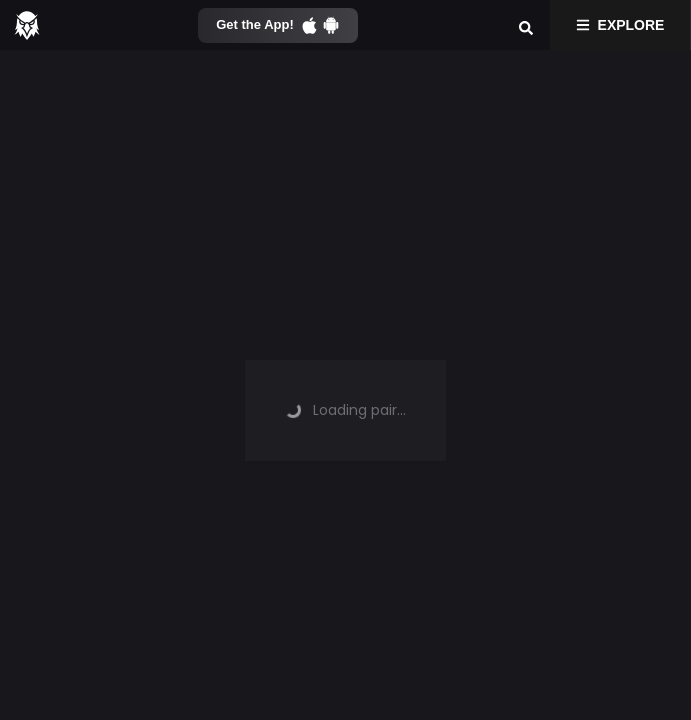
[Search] (526, 25)
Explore (620, 25)
